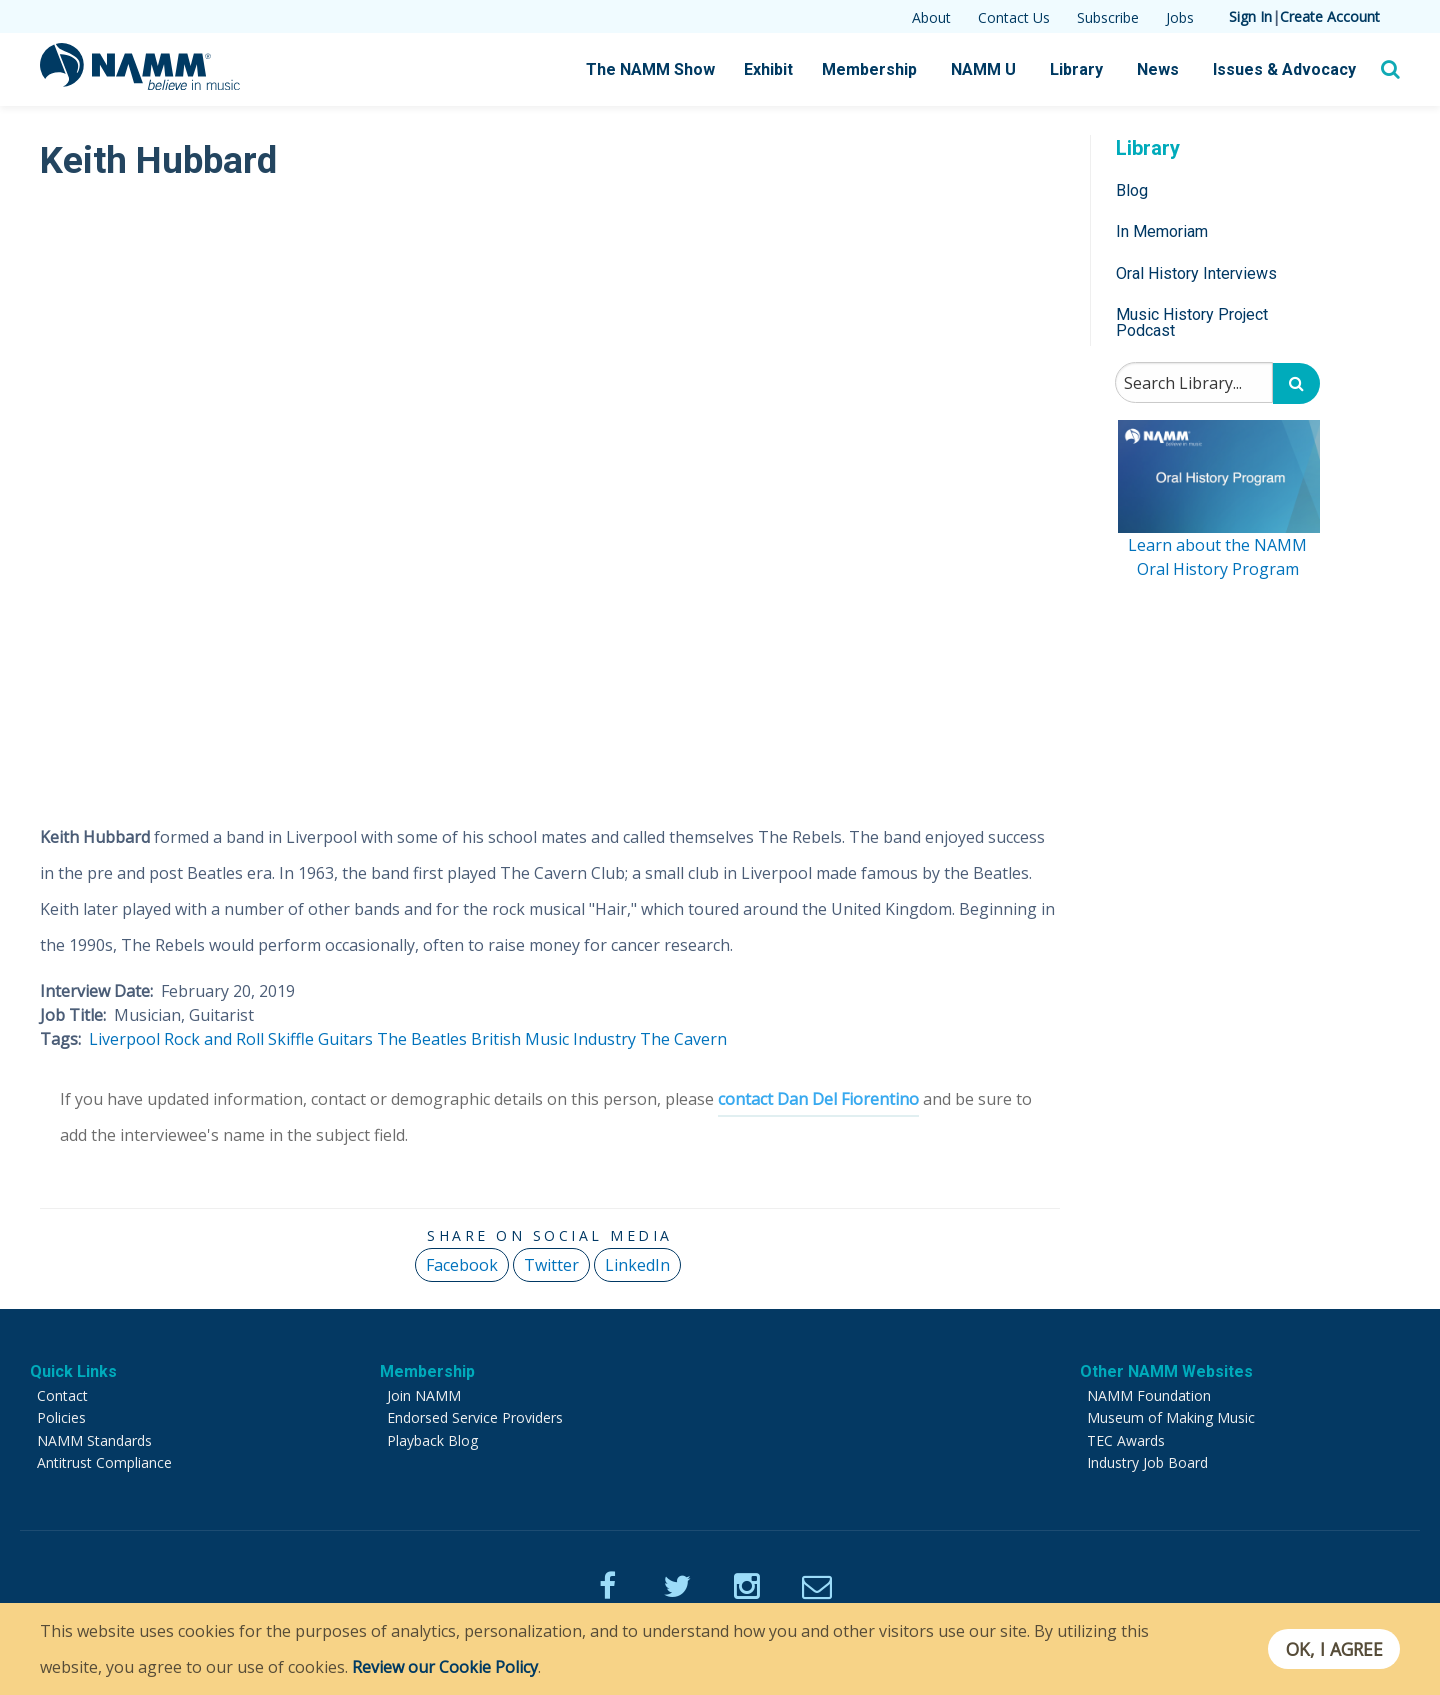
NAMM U (983, 69)
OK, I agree (1333, 1649)
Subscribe (1108, 17)
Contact (62, 1395)
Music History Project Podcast (1192, 322)
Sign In (1250, 16)
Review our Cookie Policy (445, 1667)
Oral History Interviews (1196, 273)
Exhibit (768, 69)
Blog (1132, 190)
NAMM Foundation (1149, 1395)
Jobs (1180, 17)
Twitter (551, 1265)
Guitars (345, 1039)
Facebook (462, 1265)
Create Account (1330, 16)
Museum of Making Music (1171, 1417)
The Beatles (422, 1039)
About (931, 17)
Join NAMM (424, 1395)
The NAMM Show (650, 69)
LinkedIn (637, 1265)
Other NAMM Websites (1166, 1371)
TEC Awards (1126, 1439)
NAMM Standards (94, 1439)
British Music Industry (553, 1039)
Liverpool (124, 1039)
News (1158, 69)
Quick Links (73, 1371)
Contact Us (1014, 17)
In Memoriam (1162, 231)
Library (1076, 69)
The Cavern (683, 1039)
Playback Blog (432, 1439)
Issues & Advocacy (1284, 69)
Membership (869, 69)
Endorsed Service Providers (475, 1417)
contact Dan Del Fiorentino (818, 1099)
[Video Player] (550, 492)
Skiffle (291, 1039)
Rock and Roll (214, 1039)
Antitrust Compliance (104, 1462)
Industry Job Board (1147, 1462)
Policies (61, 1417)
